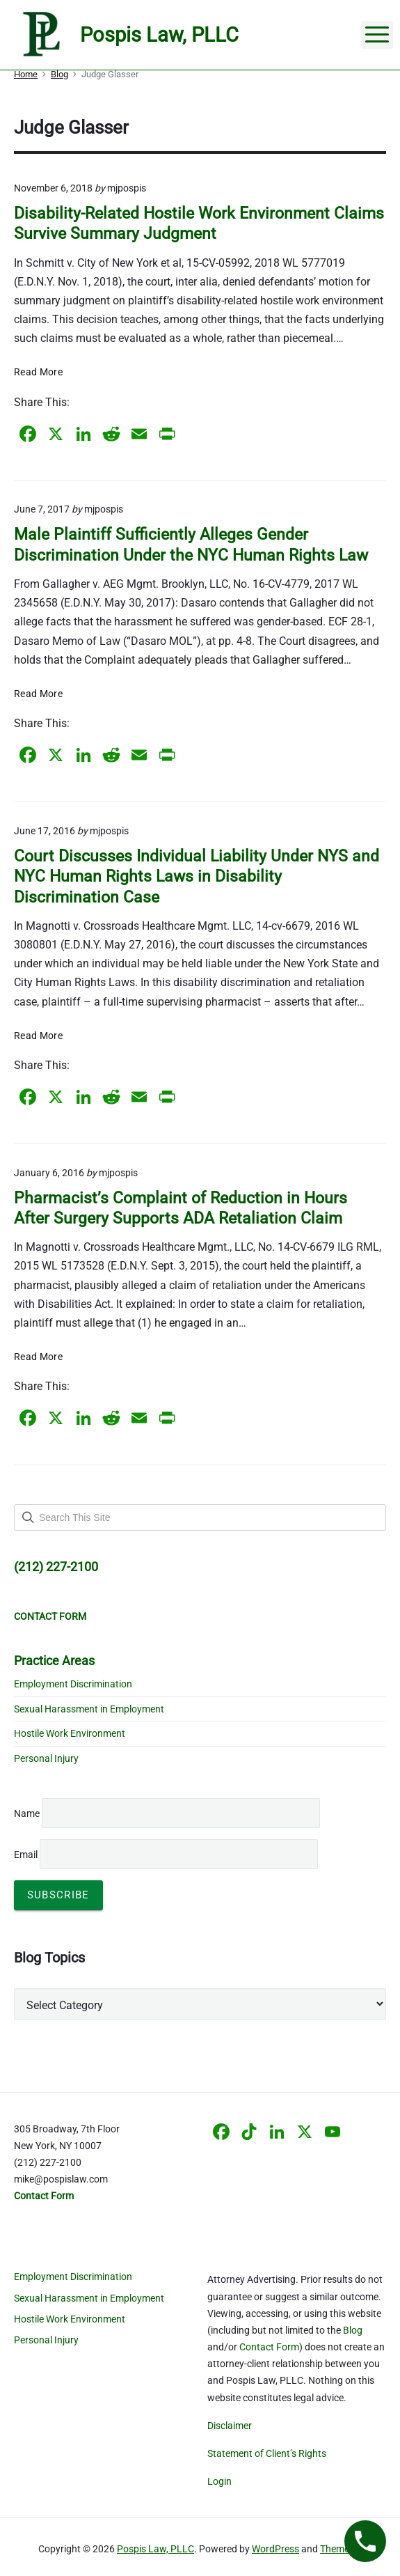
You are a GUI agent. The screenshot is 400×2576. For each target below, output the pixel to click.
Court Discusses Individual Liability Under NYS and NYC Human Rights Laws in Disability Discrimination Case (196, 877)
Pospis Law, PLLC (155, 2548)
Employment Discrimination (73, 1683)
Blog (352, 2330)
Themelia (339, 2548)
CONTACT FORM (50, 1616)
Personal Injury (46, 1758)
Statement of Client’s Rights (266, 2453)
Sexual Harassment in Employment (89, 1709)
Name (27, 1813)
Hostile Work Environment (69, 1733)
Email (166, 1854)
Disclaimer (229, 2425)
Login (219, 2481)
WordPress (275, 2548)
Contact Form (269, 2346)
